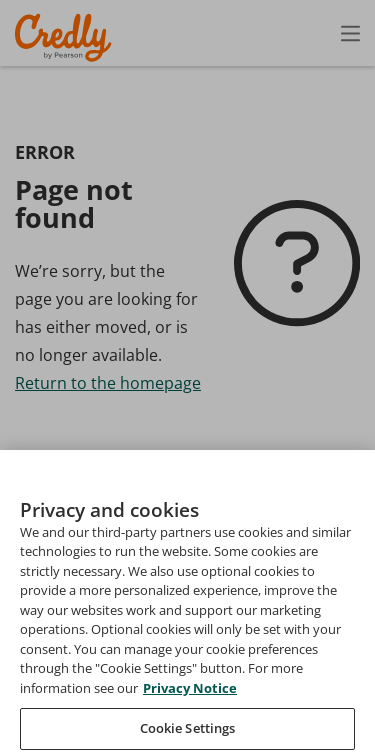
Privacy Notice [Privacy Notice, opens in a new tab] (190, 713)
